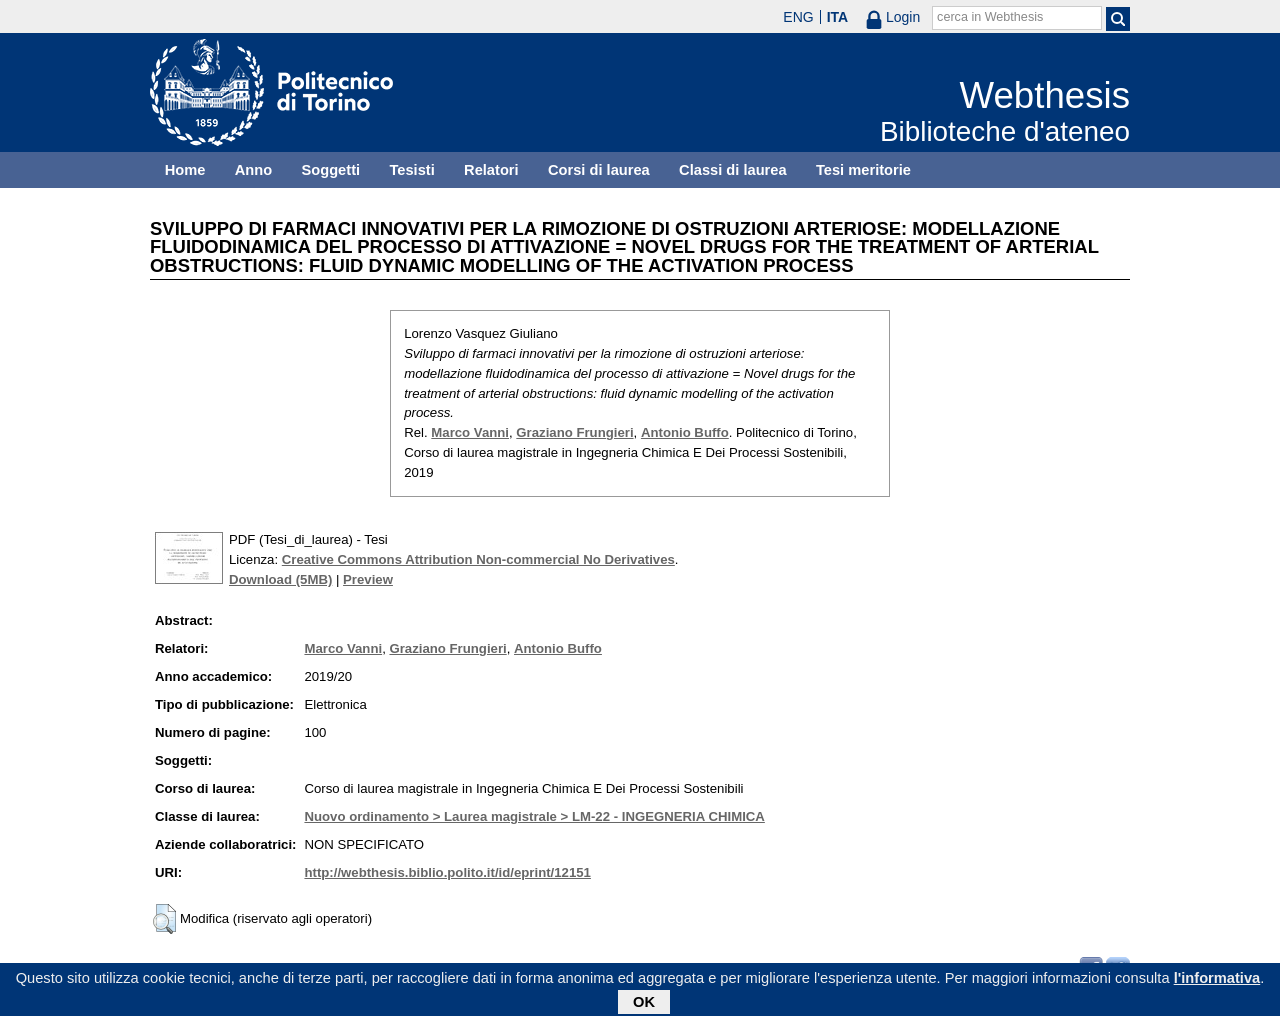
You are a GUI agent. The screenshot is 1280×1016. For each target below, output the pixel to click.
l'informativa (1217, 981)
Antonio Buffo (685, 432)
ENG (798, 17)
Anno (253, 170)
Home (185, 170)
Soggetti (330, 170)
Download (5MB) (280, 579)
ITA (838, 17)
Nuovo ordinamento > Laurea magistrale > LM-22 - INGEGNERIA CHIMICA (534, 816)
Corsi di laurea (599, 170)
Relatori (491, 170)
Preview (368, 579)
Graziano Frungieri (574, 432)
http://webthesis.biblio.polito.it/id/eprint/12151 (447, 872)
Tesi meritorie (863, 170)
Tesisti (411, 170)
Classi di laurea (733, 170)
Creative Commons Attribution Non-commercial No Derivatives (478, 559)
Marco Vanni (470, 432)
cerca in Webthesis (990, 17)
